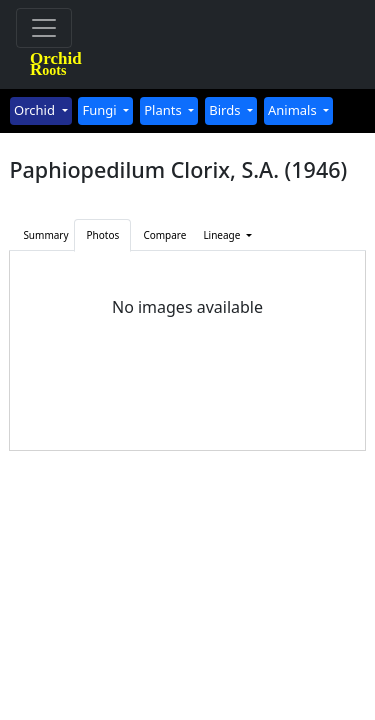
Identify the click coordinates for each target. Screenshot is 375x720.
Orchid (36, 110)
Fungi (101, 110)
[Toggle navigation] (44, 28)
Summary (45, 235)
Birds (226, 110)
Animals (294, 110)
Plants (164, 110)
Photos (103, 235)
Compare (164, 235)
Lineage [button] (223, 235)
